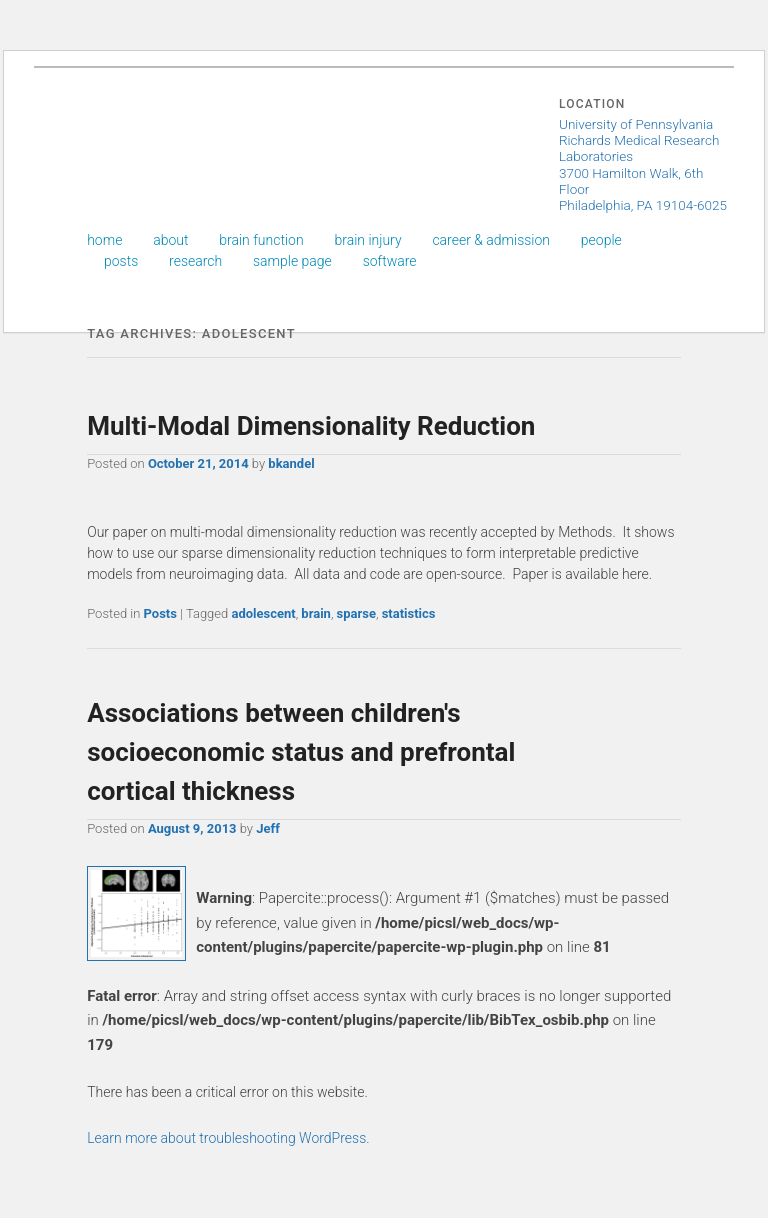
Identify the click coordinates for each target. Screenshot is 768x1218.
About (170, 240)
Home (104, 240)
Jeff (268, 828)
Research (195, 261)
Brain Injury (367, 240)
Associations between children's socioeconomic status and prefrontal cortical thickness (301, 752)
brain (316, 613)
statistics (409, 613)
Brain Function (261, 240)
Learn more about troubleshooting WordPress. (228, 1138)
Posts (121, 261)
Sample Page (292, 261)
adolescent (263, 613)
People (601, 240)
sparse (356, 613)
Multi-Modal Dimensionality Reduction (311, 426)
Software (390, 261)
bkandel (291, 463)
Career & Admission (491, 240)
